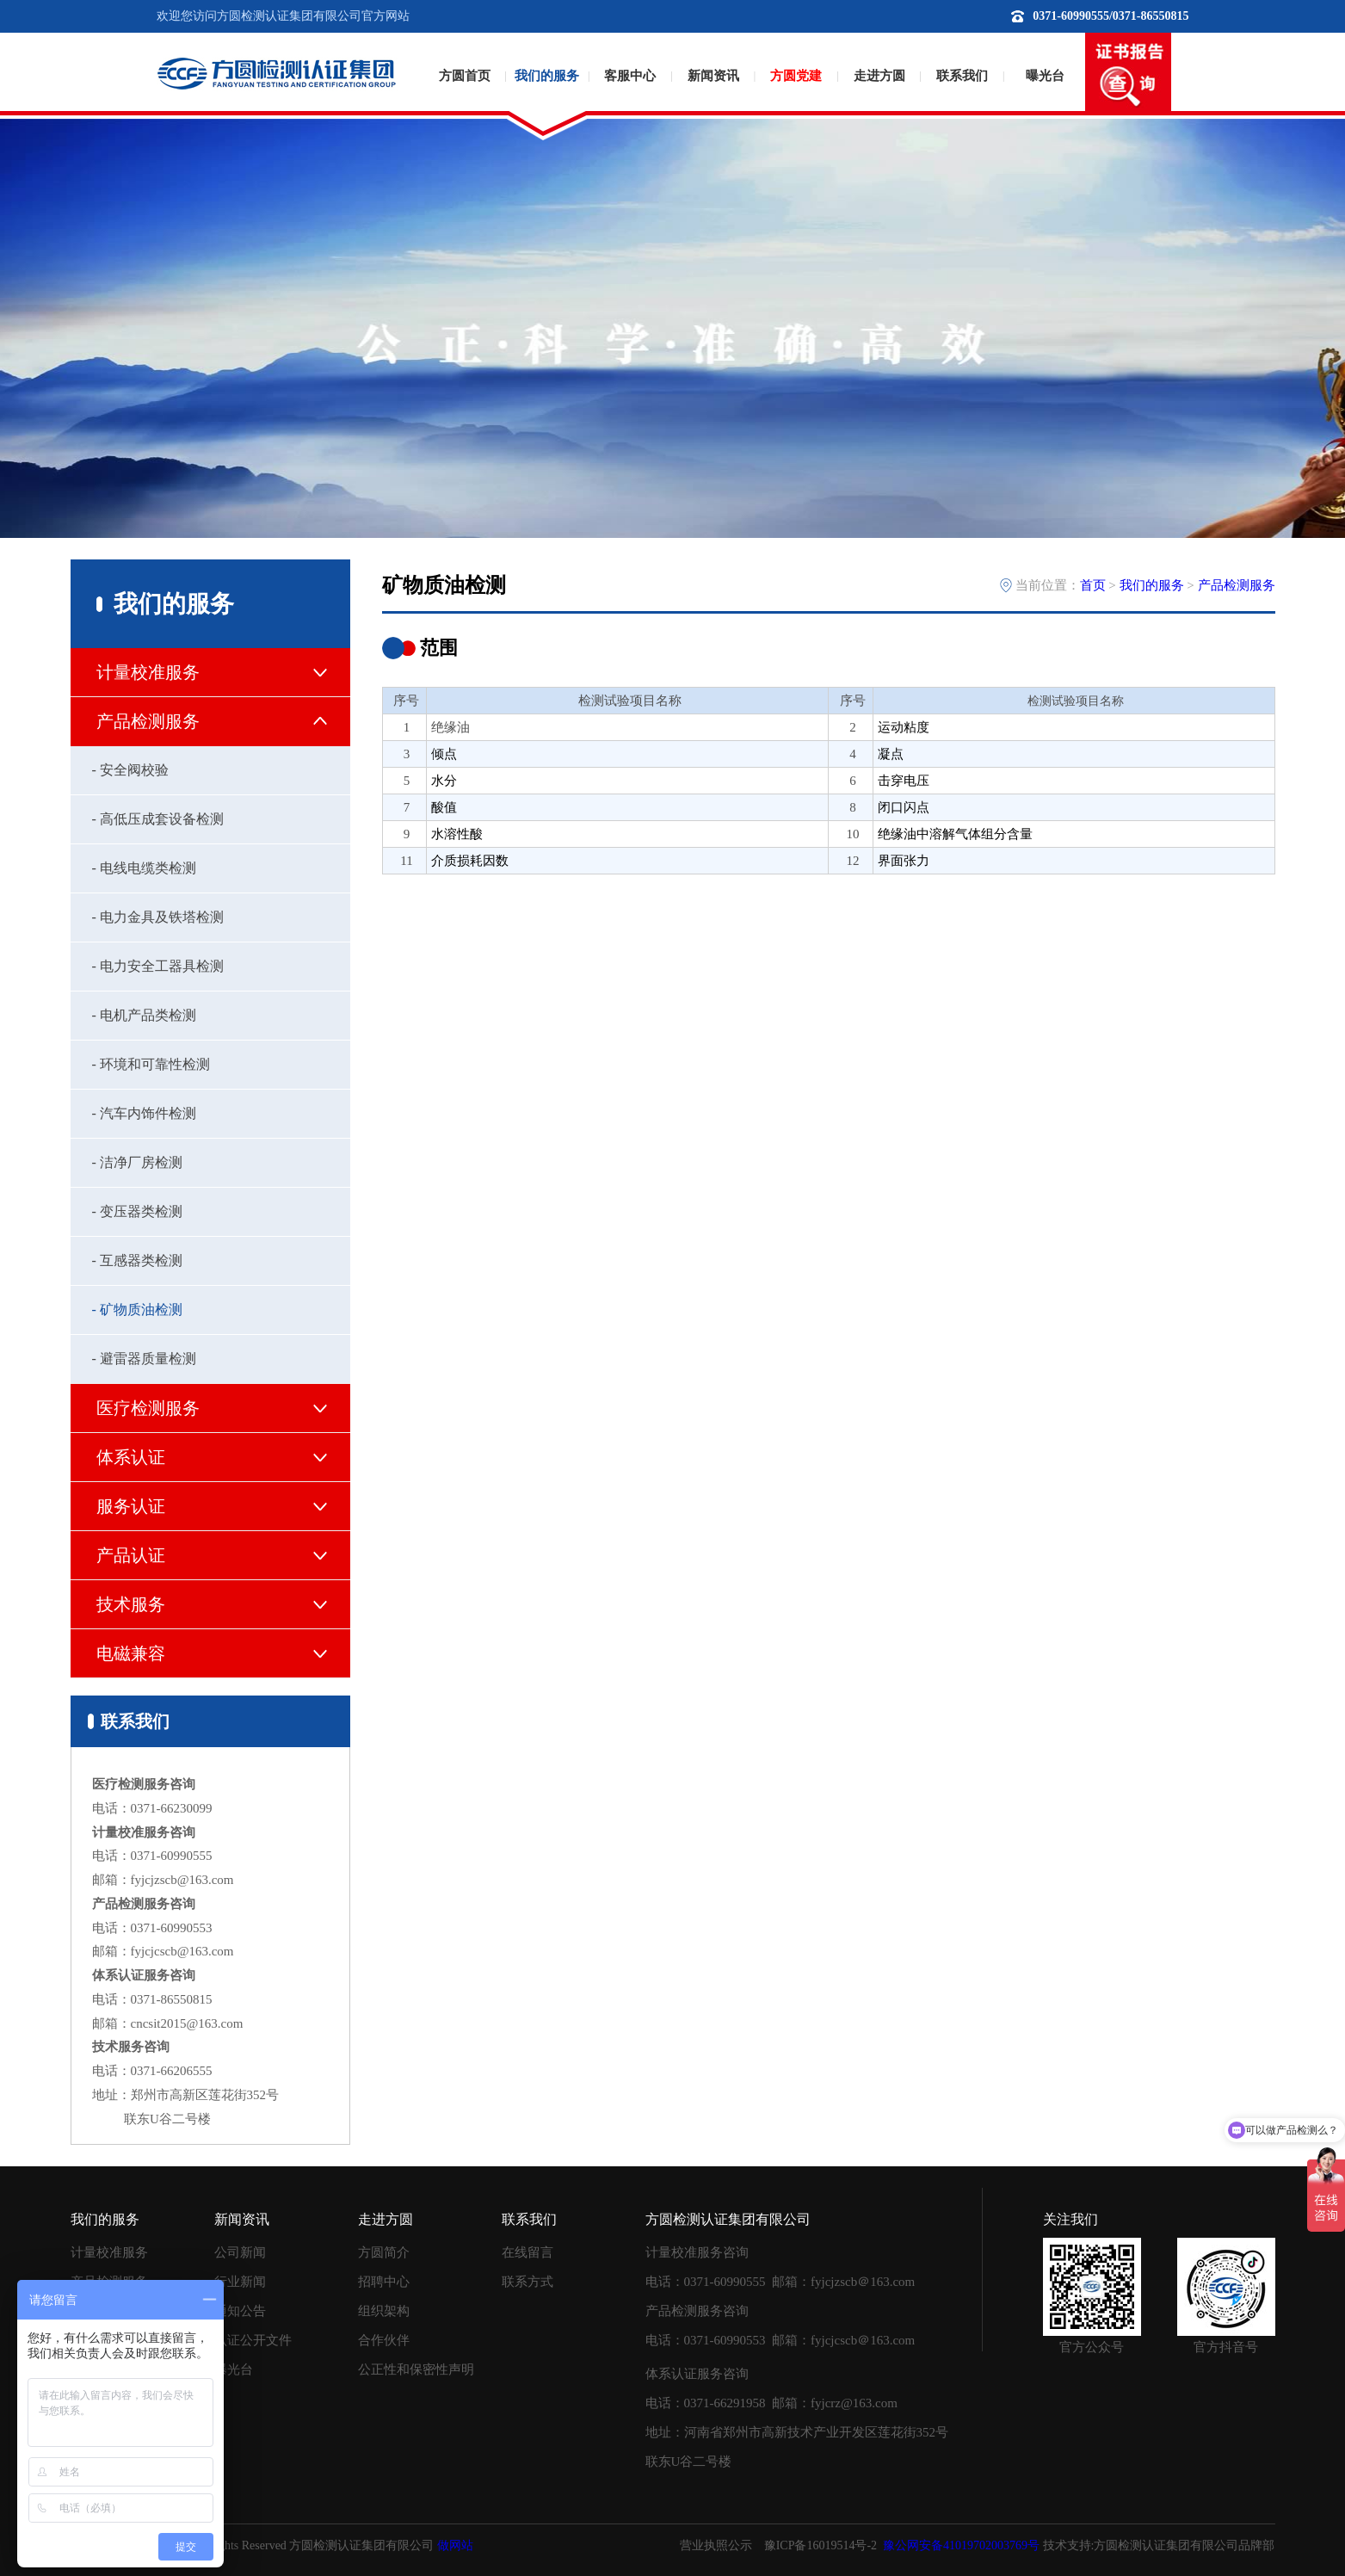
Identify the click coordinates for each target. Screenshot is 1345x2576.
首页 (1093, 585)
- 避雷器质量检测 (144, 1358)
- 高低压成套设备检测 (158, 819)
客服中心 (630, 76)
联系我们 (962, 76)
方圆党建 (796, 76)
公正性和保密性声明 (416, 2369)
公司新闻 (240, 2252)
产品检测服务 (1236, 585)
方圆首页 (464, 76)
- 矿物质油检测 (137, 1309)
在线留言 (527, 2252)
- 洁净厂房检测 (137, 1162)
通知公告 (240, 2311)
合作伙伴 (384, 2340)
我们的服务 (547, 76)
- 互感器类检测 (137, 1260)
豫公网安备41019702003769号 (961, 2545)
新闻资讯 (713, 76)
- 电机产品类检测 (144, 1015)
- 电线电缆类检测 (144, 868)
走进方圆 (879, 76)
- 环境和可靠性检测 (151, 1064)
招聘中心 (384, 2282)
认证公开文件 (253, 2340)
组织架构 (384, 2311)
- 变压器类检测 (137, 1211)
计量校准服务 (109, 2252)
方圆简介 (384, 2252)
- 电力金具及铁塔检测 (158, 917)
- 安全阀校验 (130, 770)
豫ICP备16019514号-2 (820, 2545)
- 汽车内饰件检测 (144, 1113)
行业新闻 (240, 2282)
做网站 (455, 2545)
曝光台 (1045, 76)
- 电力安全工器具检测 (158, 966)
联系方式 (527, 2282)
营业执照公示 (716, 2545)
